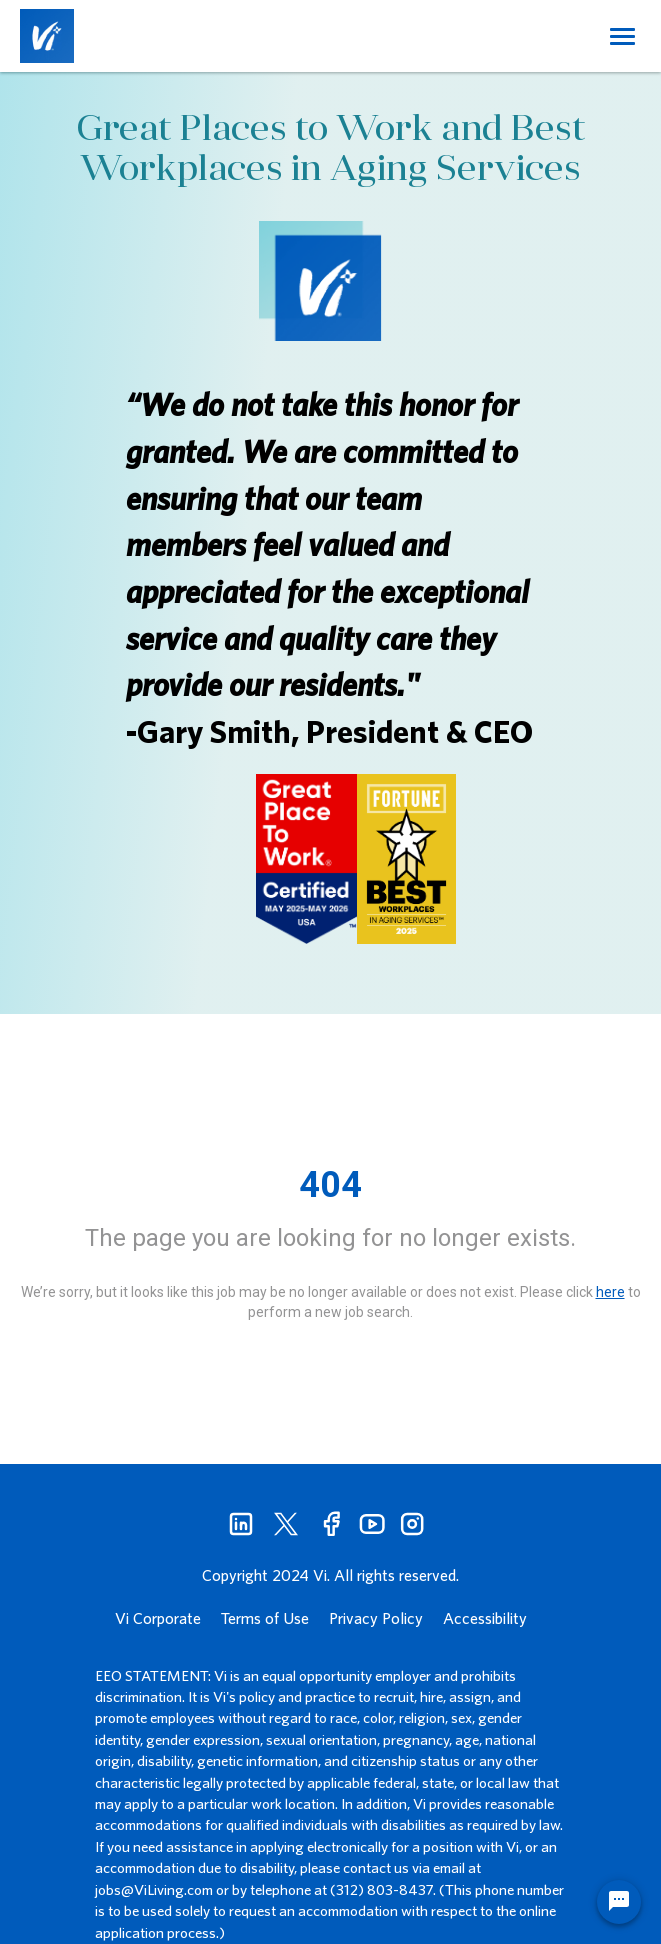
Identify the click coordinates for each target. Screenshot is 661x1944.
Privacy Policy (376, 1618)
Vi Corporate (158, 1618)
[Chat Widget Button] (619, 1902)
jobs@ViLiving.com (154, 1889)
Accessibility (485, 1618)
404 (330, 1185)
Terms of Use (265, 1618)
